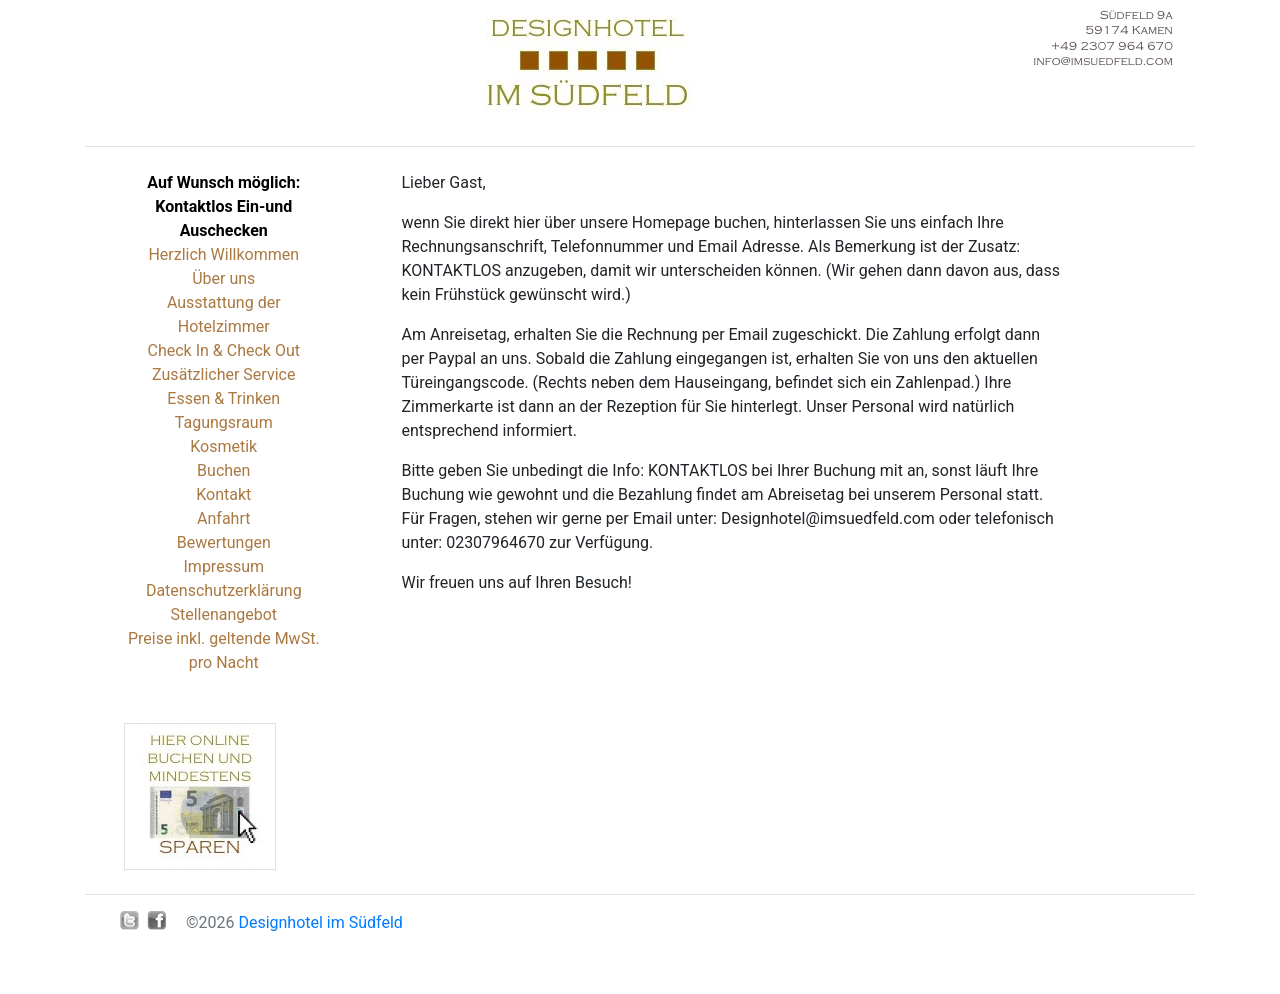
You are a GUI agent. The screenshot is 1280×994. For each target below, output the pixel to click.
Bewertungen (224, 542)
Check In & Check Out (224, 350)
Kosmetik (223, 446)
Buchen (223, 470)
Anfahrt (223, 518)
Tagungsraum (224, 422)
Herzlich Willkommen (223, 254)
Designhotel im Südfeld (320, 922)
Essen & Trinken (223, 398)
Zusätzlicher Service (223, 374)
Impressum (224, 566)
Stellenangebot (223, 614)
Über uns (223, 278)
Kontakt (223, 494)
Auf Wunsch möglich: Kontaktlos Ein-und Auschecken (223, 206)
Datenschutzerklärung (224, 590)
